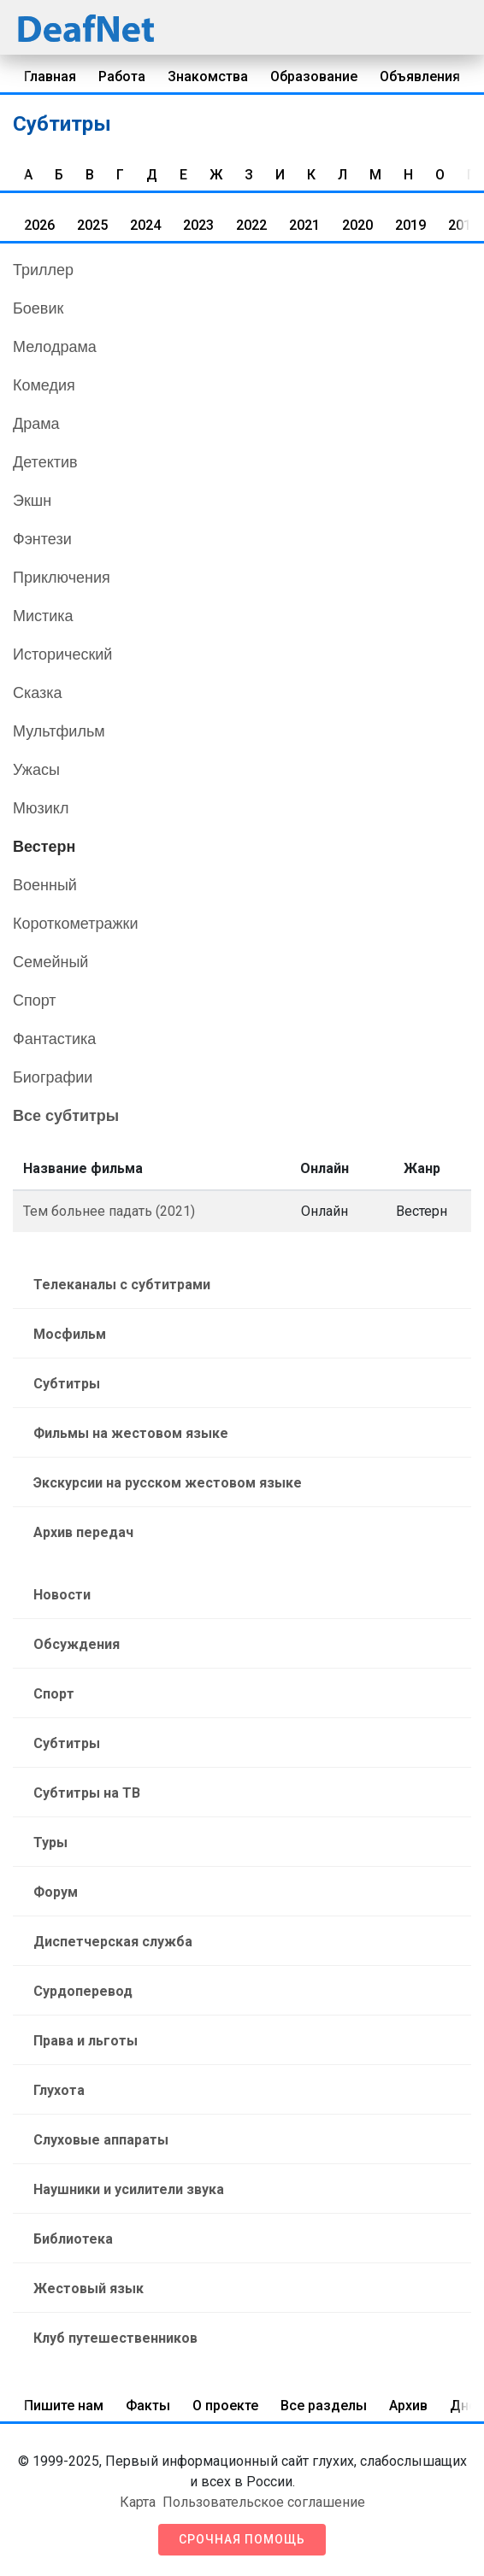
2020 (357, 225)
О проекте (225, 2405)
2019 (410, 225)
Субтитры (66, 1384)
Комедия (44, 385)
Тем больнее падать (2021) (109, 1211)
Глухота (59, 2090)
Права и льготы (85, 2041)
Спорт (34, 1000)
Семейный (50, 962)
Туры (50, 1842)
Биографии (52, 1077)
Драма (36, 423)
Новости (62, 1595)
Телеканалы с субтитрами (121, 1284)
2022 (251, 225)
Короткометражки (75, 923)
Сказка (37, 692)
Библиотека (73, 2239)
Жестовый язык (88, 2288)
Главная (50, 76)
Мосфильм (69, 1334)
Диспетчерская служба (112, 1941)
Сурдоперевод (83, 1991)
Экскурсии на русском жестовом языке (167, 1483)
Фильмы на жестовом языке (130, 1433)
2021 (304, 225)
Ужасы (36, 769)
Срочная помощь (242, 2539)
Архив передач (83, 1532)
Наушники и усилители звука (128, 2189)
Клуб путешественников (115, 2338)
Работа (121, 76)
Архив (408, 2405)
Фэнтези (42, 539)
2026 (39, 225)
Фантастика (54, 1038)
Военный (45, 885)
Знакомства (208, 76)
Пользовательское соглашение (263, 2502)
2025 (92, 225)
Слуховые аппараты (100, 2140)
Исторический (62, 654)
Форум (55, 1892)
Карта (138, 2502)
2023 (198, 225)
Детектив (45, 462)
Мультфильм (59, 731)
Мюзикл (40, 808)
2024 (145, 225)
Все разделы (323, 2405)
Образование (313, 76)
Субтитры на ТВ (86, 1793)
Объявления (420, 76)
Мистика (43, 616)
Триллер (43, 270)
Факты (148, 2405)
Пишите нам (63, 2405)
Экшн (32, 500)
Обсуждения (76, 1644)
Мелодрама (55, 346)
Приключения (61, 577)
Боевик (38, 308)
